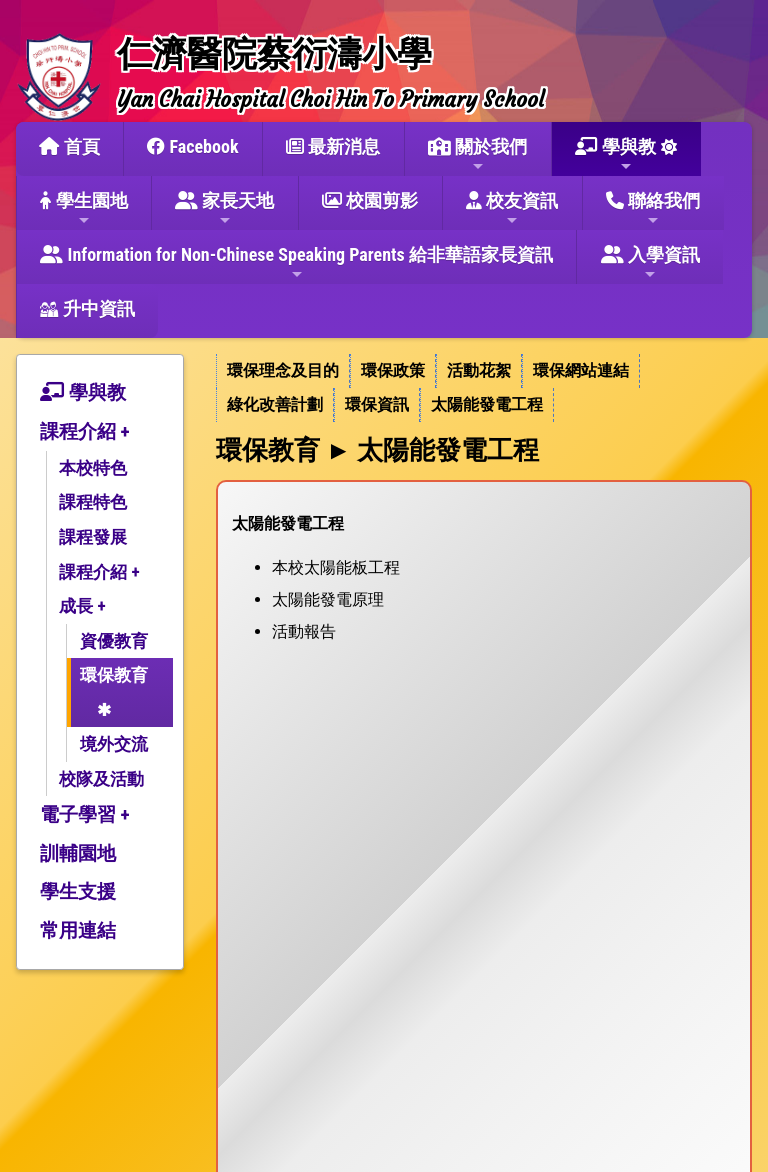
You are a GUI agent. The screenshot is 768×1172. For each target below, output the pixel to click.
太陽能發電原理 (328, 599)
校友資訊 (512, 209)
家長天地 (224, 209)
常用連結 (78, 930)
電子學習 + (85, 814)
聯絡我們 (653, 209)
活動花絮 (479, 370)
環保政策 (393, 370)
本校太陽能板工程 (336, 567)
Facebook (192, 146)
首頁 (69, 146)
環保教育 (114, 675)
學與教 (615, 155)
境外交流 (114, 744)
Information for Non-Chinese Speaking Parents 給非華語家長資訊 (296, 263)
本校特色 (93, 468)
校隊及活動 (101, 779)
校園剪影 (370, 200)
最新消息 (333, 146)
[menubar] (484, 388)
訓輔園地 (78, 853)
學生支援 (78, 891)
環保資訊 (377, 404)
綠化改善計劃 (275, 404)
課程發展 (93, 537)
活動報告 (304, 631)
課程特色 (93, 502)
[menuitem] (283, 371)
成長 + (82, 606)
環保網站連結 (581, 370)
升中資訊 (87, 308)
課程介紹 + (85, 431)
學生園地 (83, 209)
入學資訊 (650, 263)
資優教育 (114, 641)
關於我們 (477, 155)
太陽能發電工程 (487, 404)
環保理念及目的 (283, 370)
